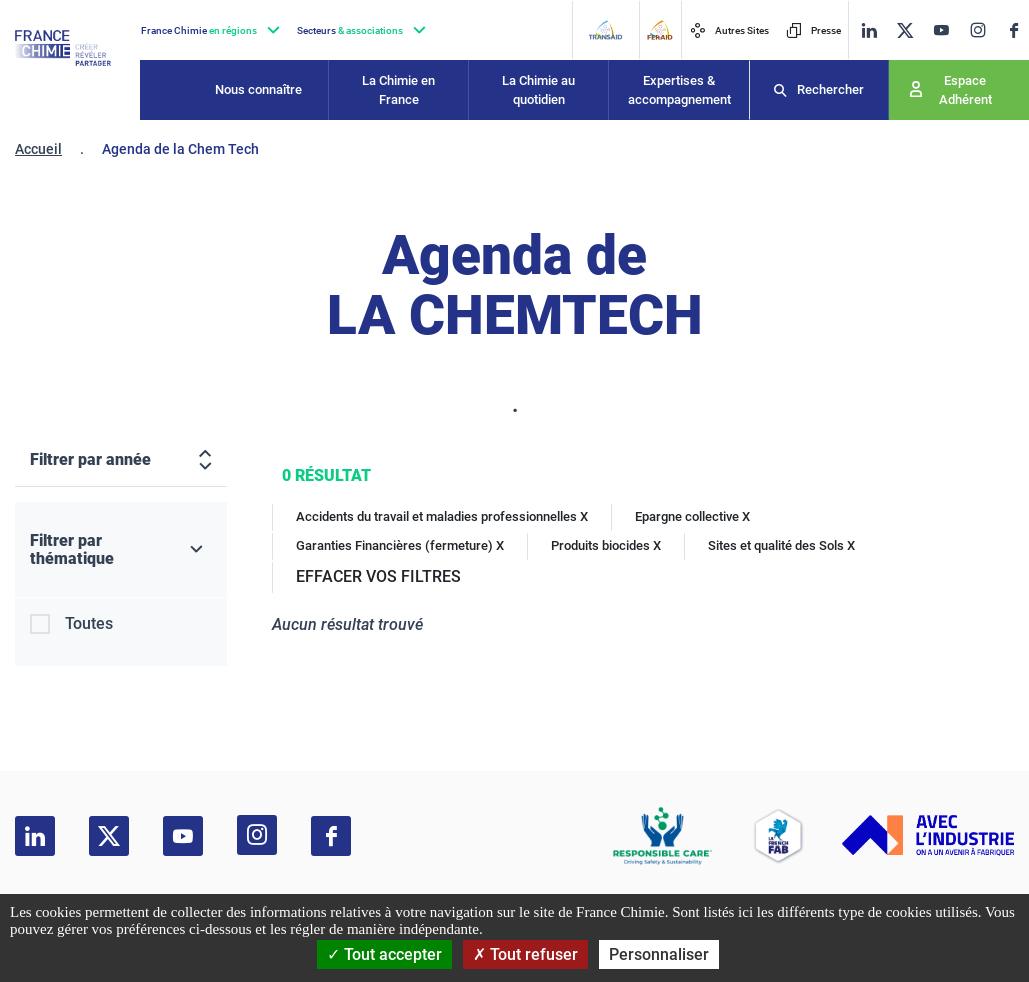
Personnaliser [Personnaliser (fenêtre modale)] (659, 954)
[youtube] (941, 30)
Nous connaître (258, 89)
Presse (813, 30)
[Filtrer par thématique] (121, 550)
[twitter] (905, 30)
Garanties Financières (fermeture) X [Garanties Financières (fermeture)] (400, 545)
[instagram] (977, 30)
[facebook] (1014, 30)
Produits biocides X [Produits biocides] (606, 545)
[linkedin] (869, 30)
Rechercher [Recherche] (830, 89)
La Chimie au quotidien (538, 90)
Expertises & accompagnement (679, 90)
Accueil (38, 149)
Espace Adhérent (965, 90)
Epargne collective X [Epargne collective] (692, 516)
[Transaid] (605, 30)
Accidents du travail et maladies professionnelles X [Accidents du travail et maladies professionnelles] (442, 516)
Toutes (89, 623)
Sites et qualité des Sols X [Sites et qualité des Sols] (781, 545)
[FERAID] (659, 30)
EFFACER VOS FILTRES (378, 576)
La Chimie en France (398, 90)
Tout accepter (384, 954)
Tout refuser (525, 954)
